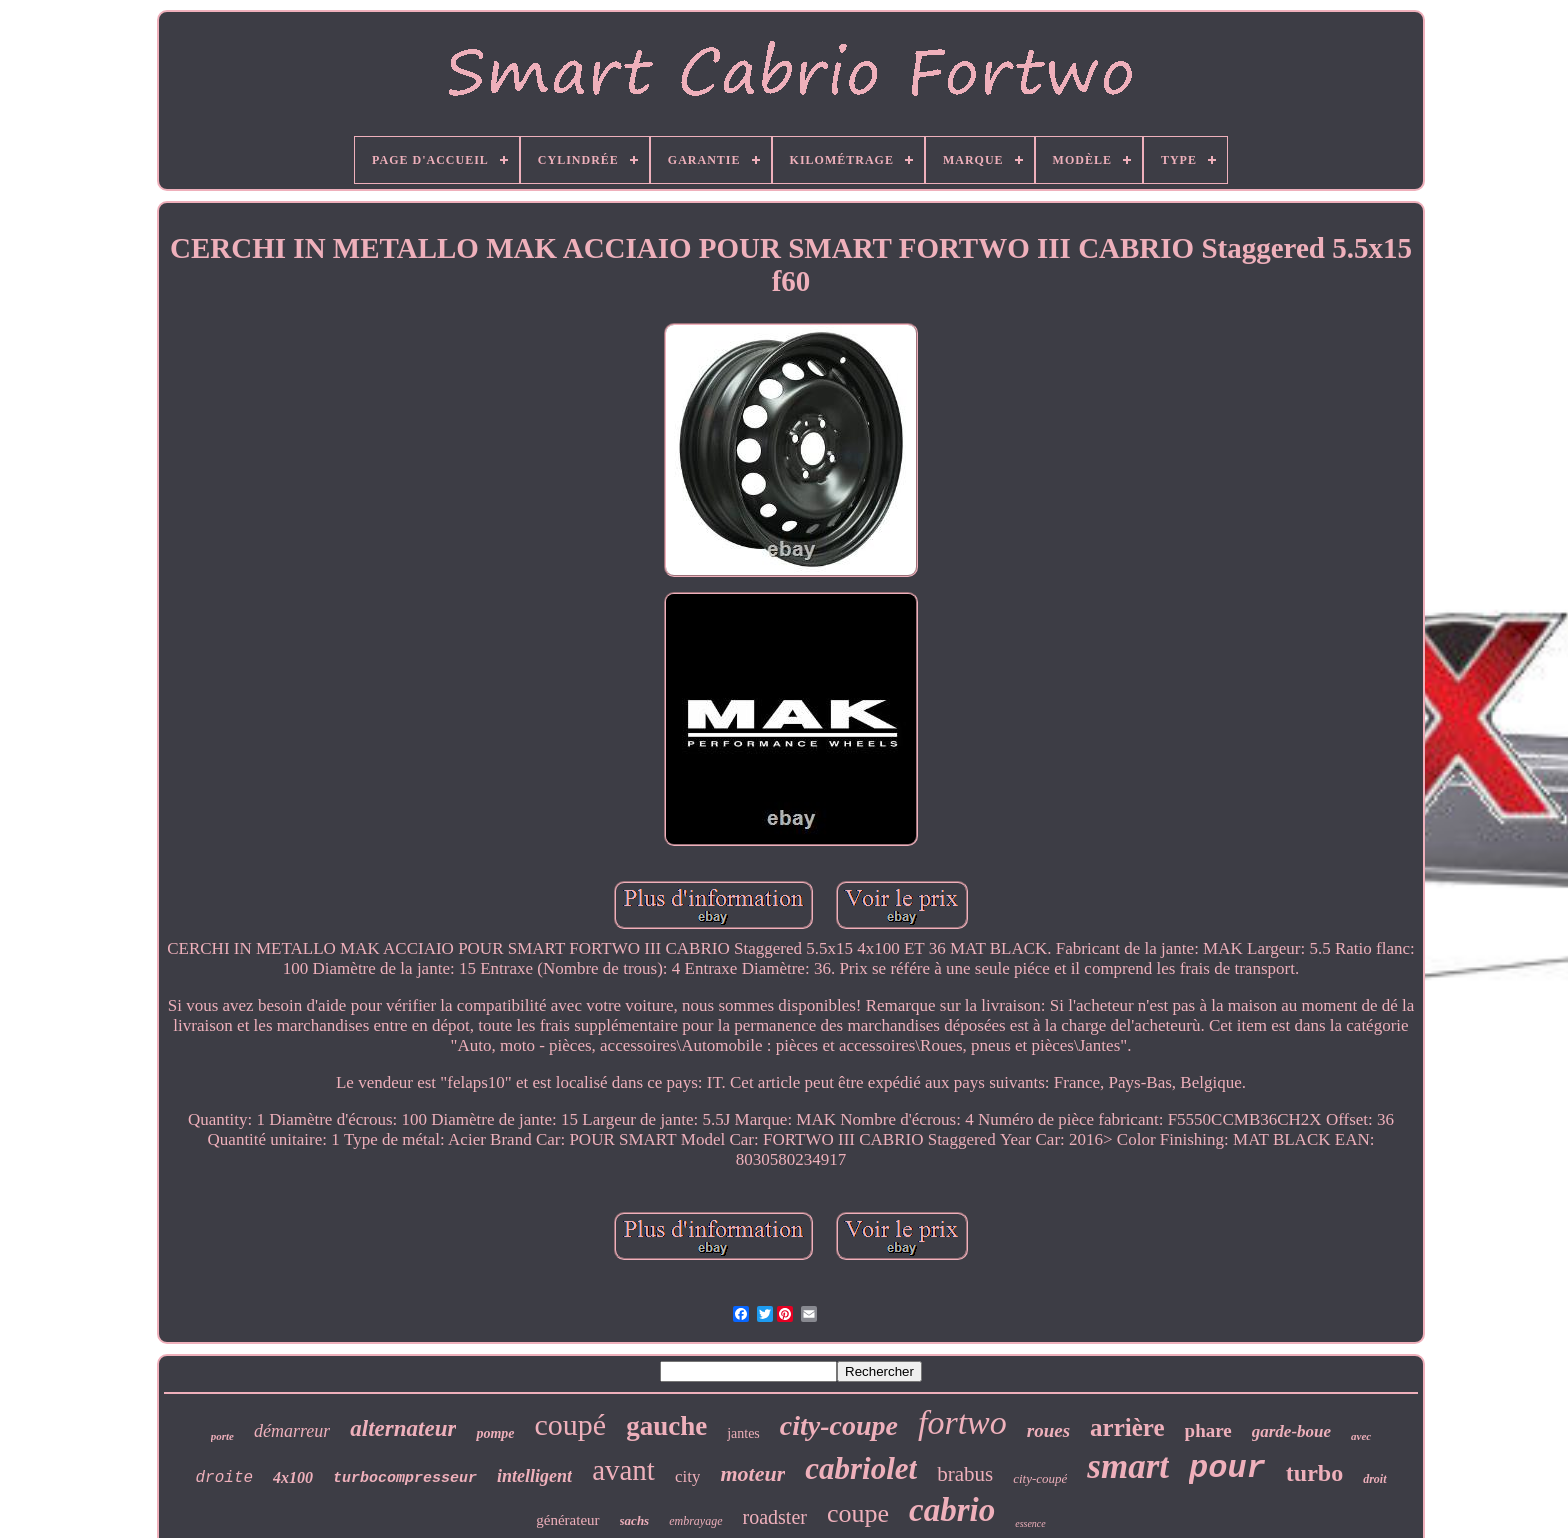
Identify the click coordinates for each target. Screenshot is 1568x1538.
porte (222, 1436)
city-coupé (1040, 1478)
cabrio (952, 1510)
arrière (1127, 1427)
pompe (495, 1433)
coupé (571, 1424)
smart (1128, 1466)
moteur (752, 1473)
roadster (775, 1517)
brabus (965, 1474)
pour (1227, 1468)
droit (1374, 1479)
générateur (567, 1520)
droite (224, 1478)
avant (623, 1470)
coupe (858, 1513)
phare (1208, 1430)
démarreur (292, 1431)
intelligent (534, 1476)
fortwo (962, 1422)
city (688, 1476)
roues (1048, 1430)
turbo (1314, 1473)
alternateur (403, 1428)
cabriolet (861, 1468)
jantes (743, 1433)
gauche (666, 1426)
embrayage (695, 1521)
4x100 (293, 1477)
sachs (635, 1520)
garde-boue (1291, 1431)
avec (1361, 1436)
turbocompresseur (405, 1478)
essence (1030, 1523)
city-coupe (839, 1425)
